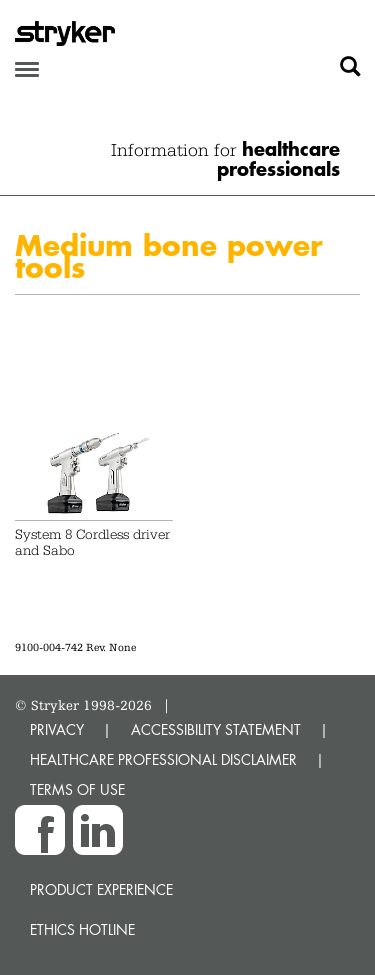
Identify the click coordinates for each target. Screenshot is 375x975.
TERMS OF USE (77, 789)
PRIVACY (57, 729)
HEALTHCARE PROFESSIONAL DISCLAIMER (163, 759)
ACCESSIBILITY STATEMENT (216, 729)
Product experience (101, 889)
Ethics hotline (82, 929)
